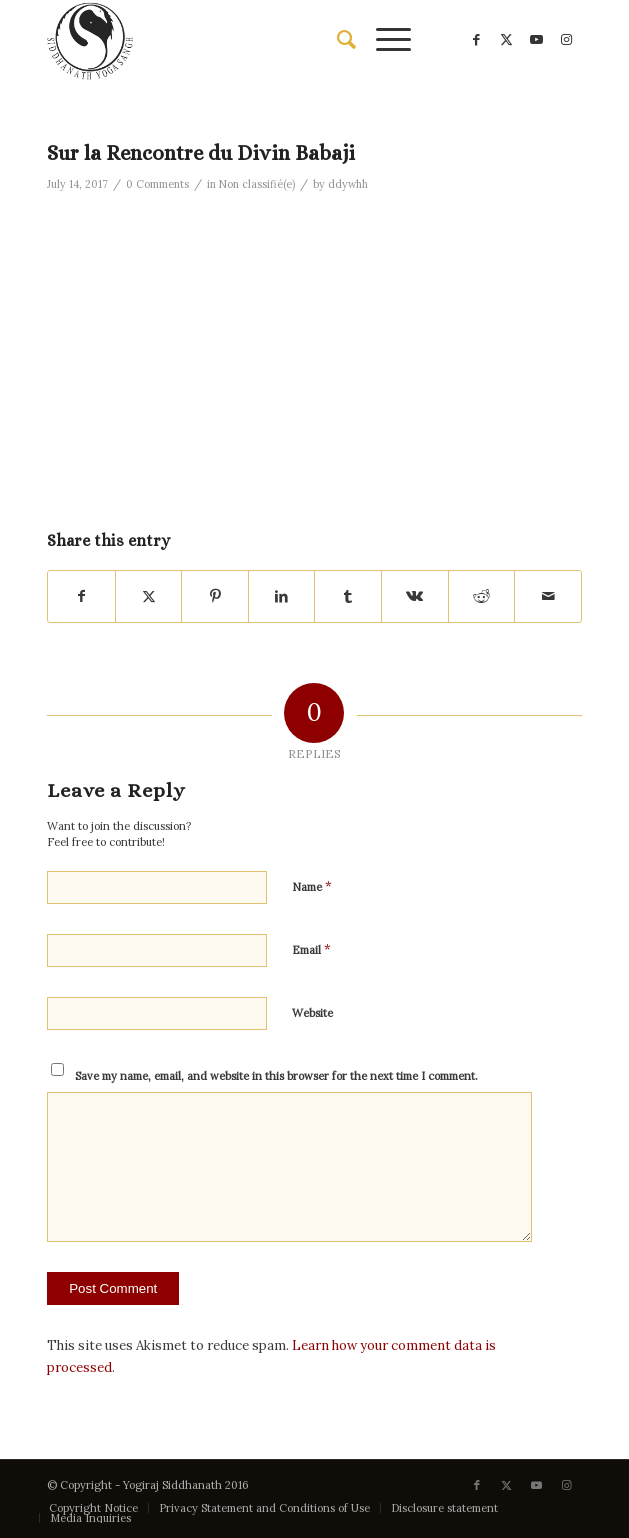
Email (311, 949)
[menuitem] (336, 40)
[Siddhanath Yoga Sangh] (261, 40)
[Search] (336, 40)
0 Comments (157, 184)
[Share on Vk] (415, 596)
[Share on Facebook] (81, 596)
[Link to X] (507, 40)
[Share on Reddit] (482, 596)
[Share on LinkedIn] (282, 596)
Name (312, 886)
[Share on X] (149, 596)
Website (312, 1013)
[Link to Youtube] (537, 40)
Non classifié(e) (257, 184)
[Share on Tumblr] (348, 596)
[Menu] (383, 40)
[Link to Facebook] (477, 40)
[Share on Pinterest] (215, 596)
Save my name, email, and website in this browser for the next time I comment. (276, 1076)
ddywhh (348, 184)
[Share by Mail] (548, 596)
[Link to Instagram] (567, 40)
